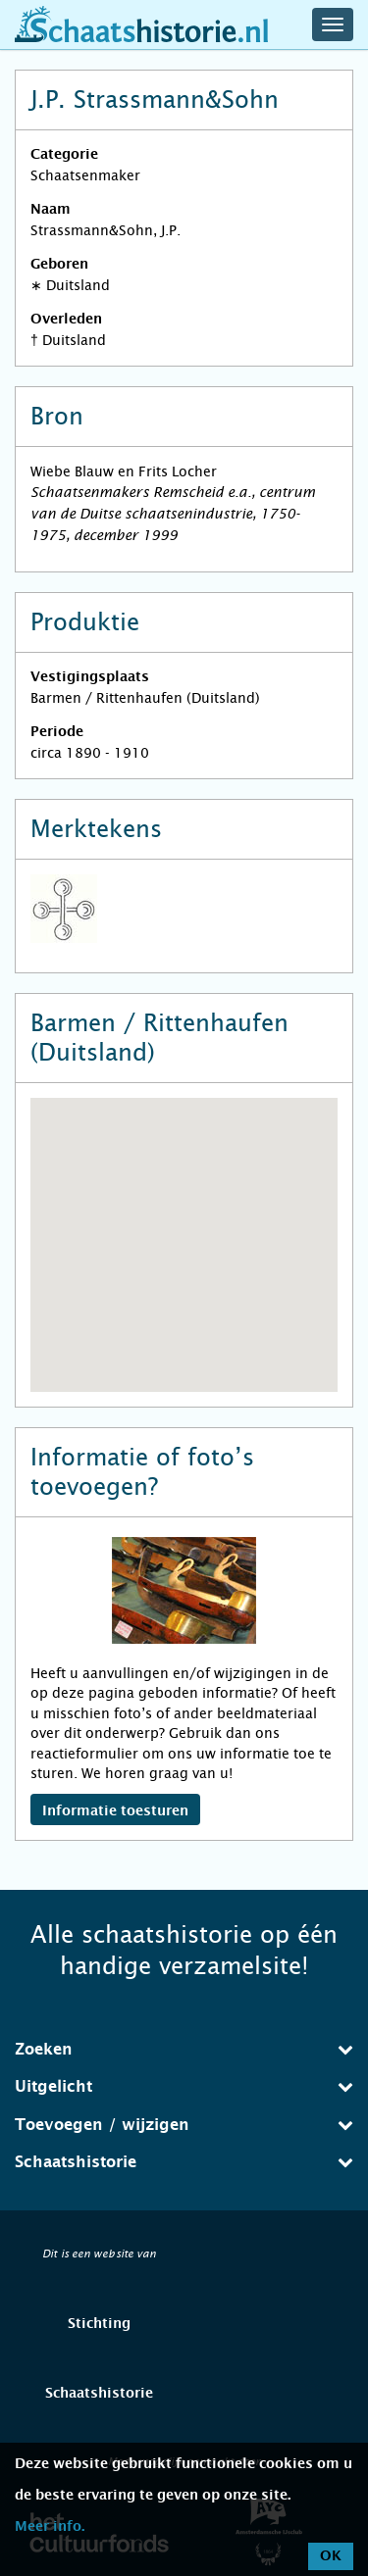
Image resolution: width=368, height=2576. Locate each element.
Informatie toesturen (115, 1811)
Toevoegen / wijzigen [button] (184, 2124)
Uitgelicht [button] (184, 2086)
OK (331, 2556)
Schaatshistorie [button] (184, 2162)
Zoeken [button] (184, 2049)
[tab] (184, 2049)
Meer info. (49, 2527)
